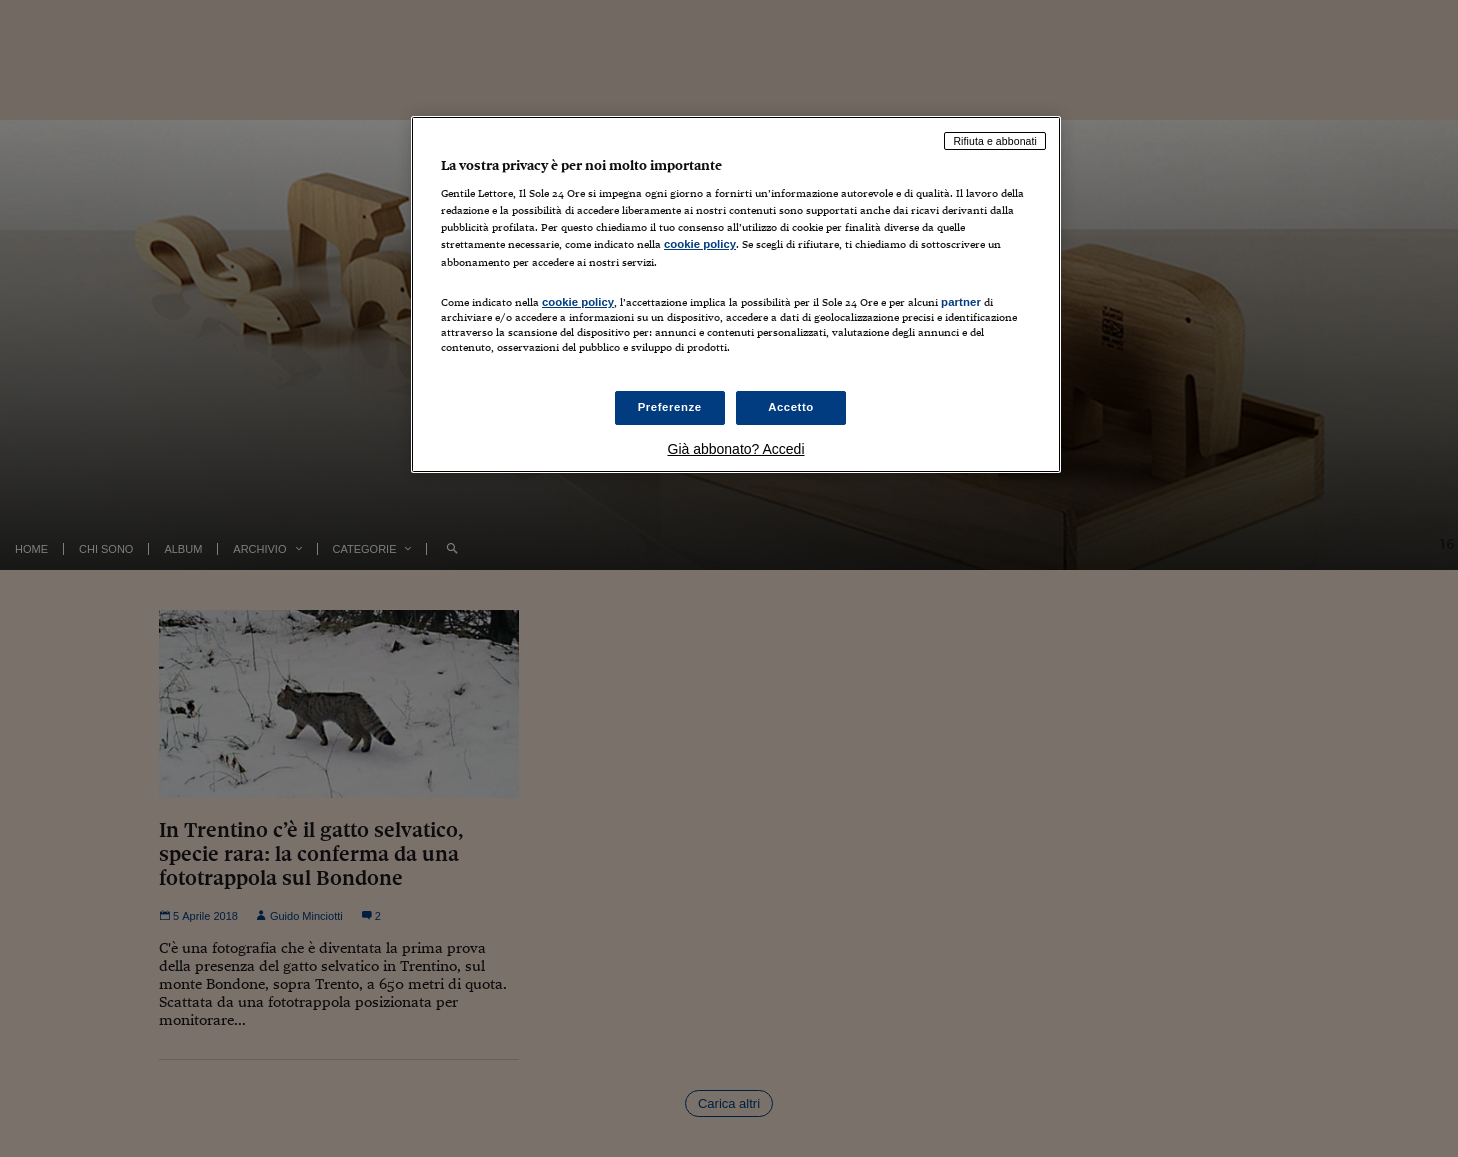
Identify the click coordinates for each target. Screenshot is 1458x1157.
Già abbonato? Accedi (736, 449)
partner (961, 302)
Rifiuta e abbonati (995, 141)
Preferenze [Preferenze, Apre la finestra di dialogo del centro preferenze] (670, 407)
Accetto (791, 407)
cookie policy (700, 244)
